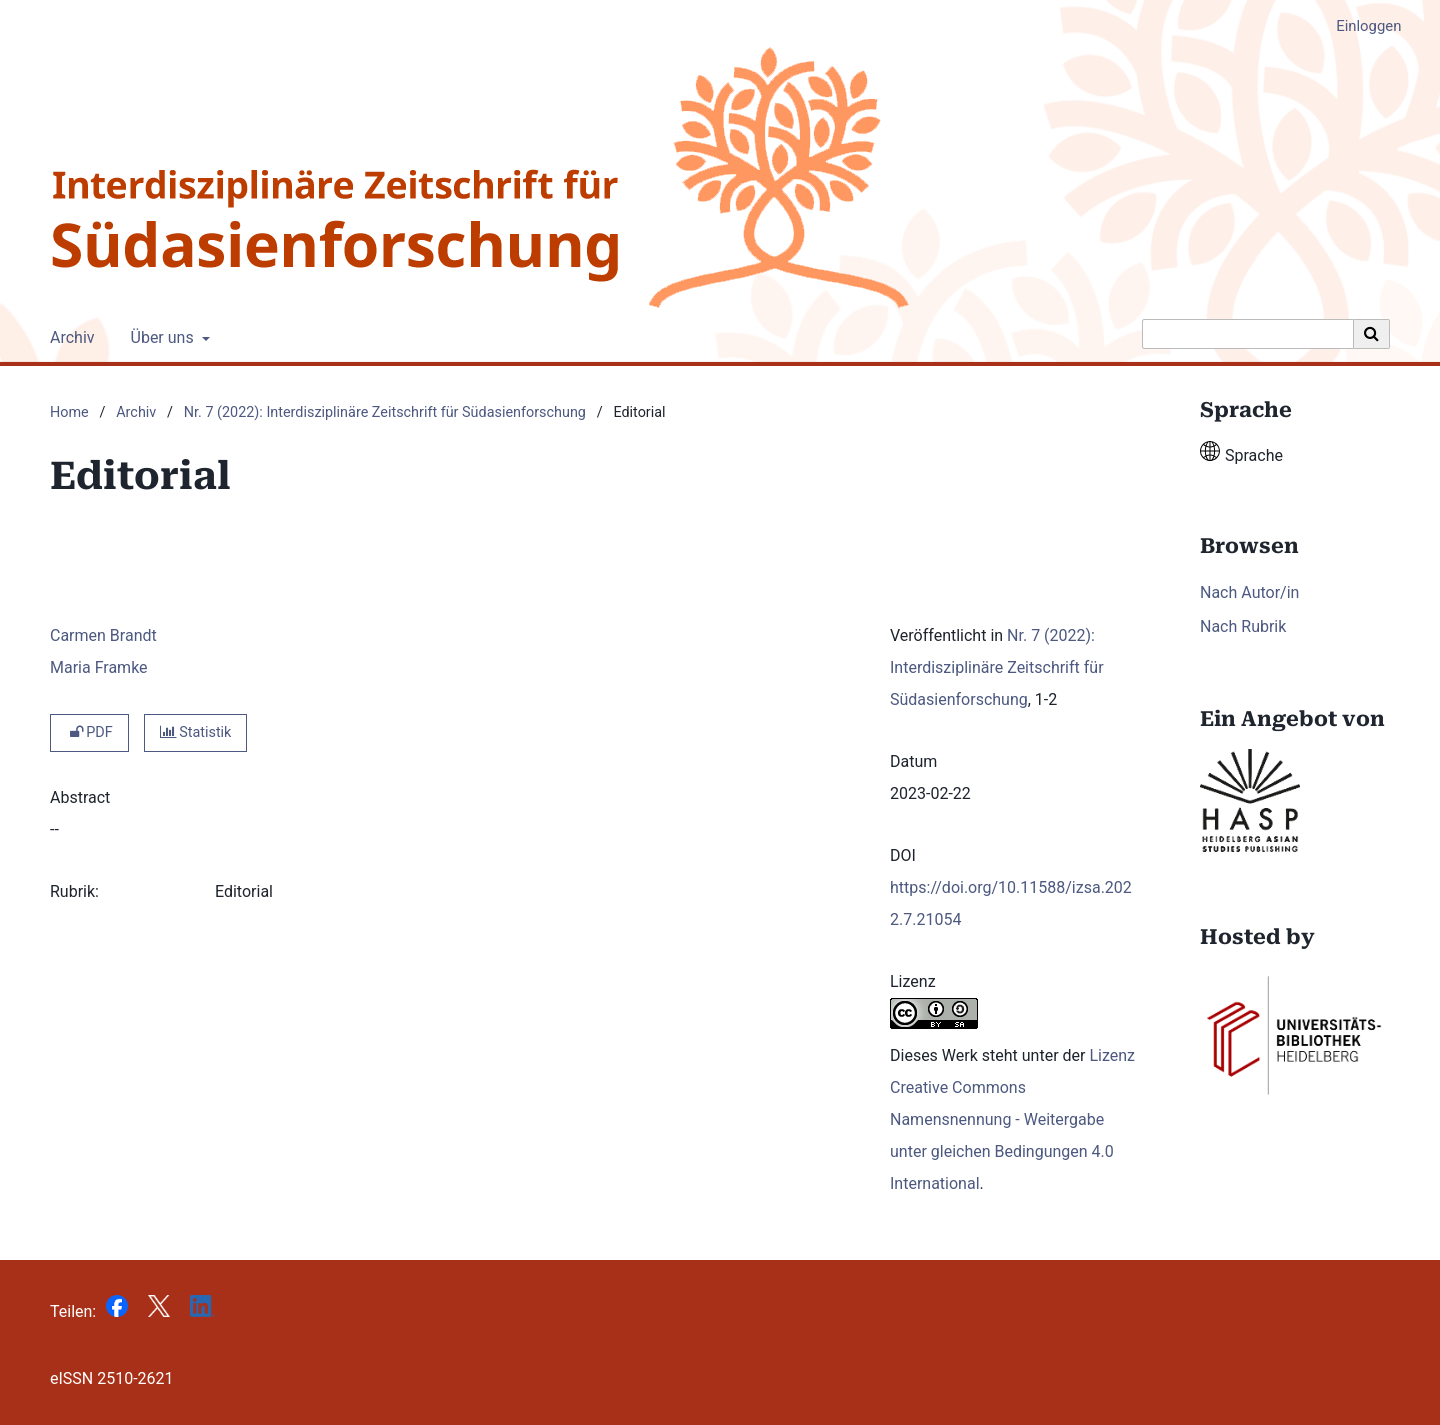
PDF (89, 732)
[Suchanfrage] (1248, 334)
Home (69, 412)
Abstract (80, 797)
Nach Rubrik (1243, 626)
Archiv (68, 338)
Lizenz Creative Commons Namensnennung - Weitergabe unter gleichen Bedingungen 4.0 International (1012, 1119)
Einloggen (1361, 26)
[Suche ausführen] (1372, 334)
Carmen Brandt (103, 635)
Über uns (160, 338)
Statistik (196, 732)
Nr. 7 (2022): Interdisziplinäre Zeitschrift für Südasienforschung (385, 412)
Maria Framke (99, 667)
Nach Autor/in (1249, 592)
